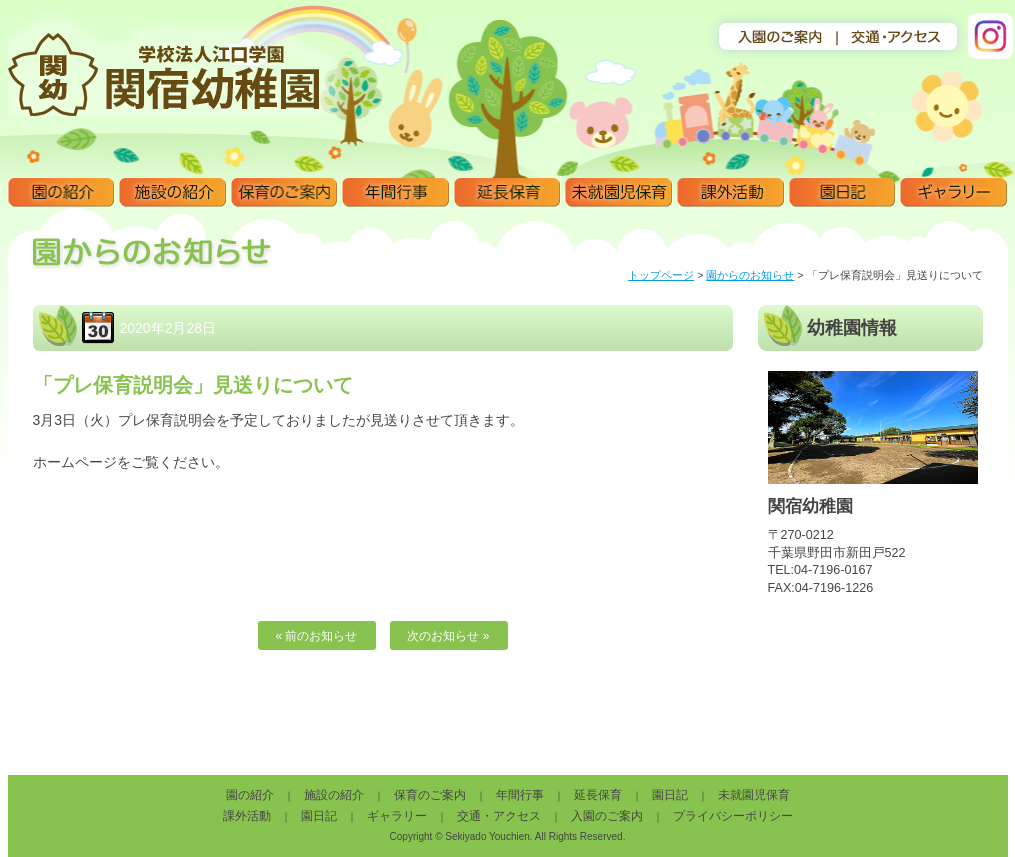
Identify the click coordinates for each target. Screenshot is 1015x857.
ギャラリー (953, 193)
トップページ (661, 275)
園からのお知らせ (750, 275)
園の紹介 (61, 193)
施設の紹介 (172, 193)
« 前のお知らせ (316, 636)
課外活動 (730, 193)
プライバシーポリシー (733, 816)
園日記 (842, 193)
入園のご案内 (607, 816)
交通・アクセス (499, 816)
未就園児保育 (618, 193)
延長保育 (507, 193)
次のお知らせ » (448, 636)
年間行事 (395, 193)
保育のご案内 (284, 193)
